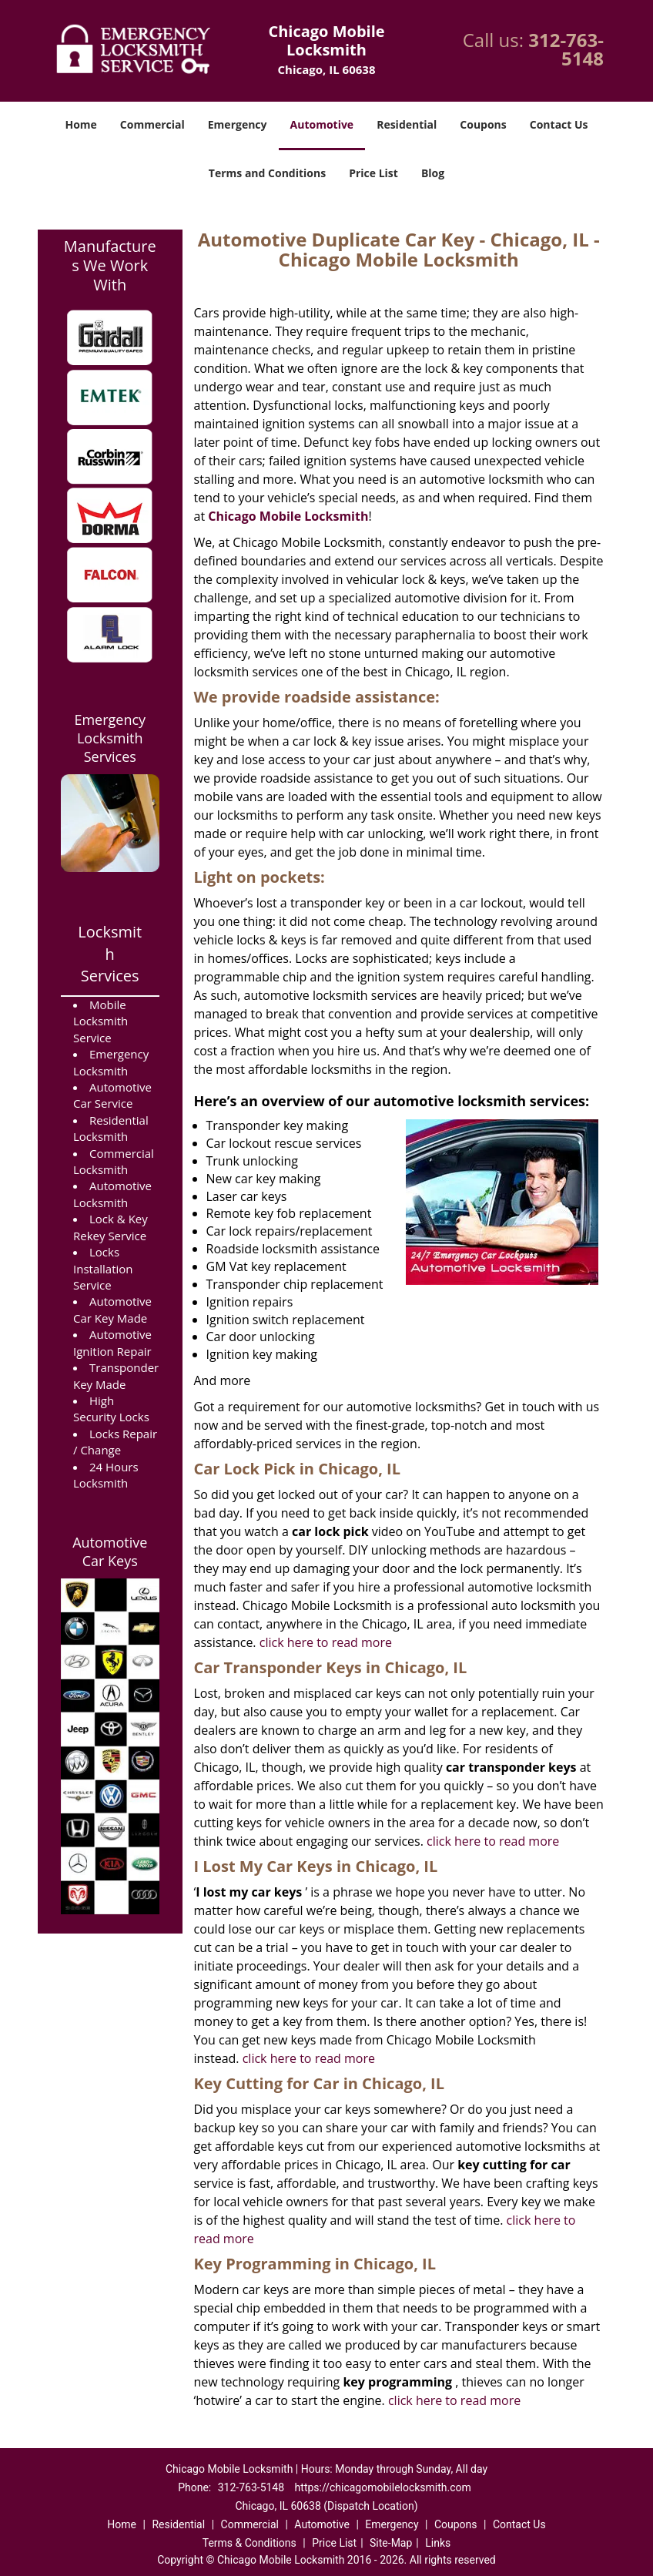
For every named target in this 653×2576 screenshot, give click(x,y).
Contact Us (559, 124)
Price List (373, 173)
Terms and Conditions (267, 173)
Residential (407, 124)
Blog (432, 173)
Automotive (322, 124)
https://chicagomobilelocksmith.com (383, 2487)
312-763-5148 (566, 49)
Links (437, 2543)
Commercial (152, 124)
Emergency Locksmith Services (110, 738)
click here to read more (326, 1642)
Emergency (237, 124)
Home (80, 124)
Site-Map (391, 2543)
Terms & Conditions (249, 2543)
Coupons (483, 124)
